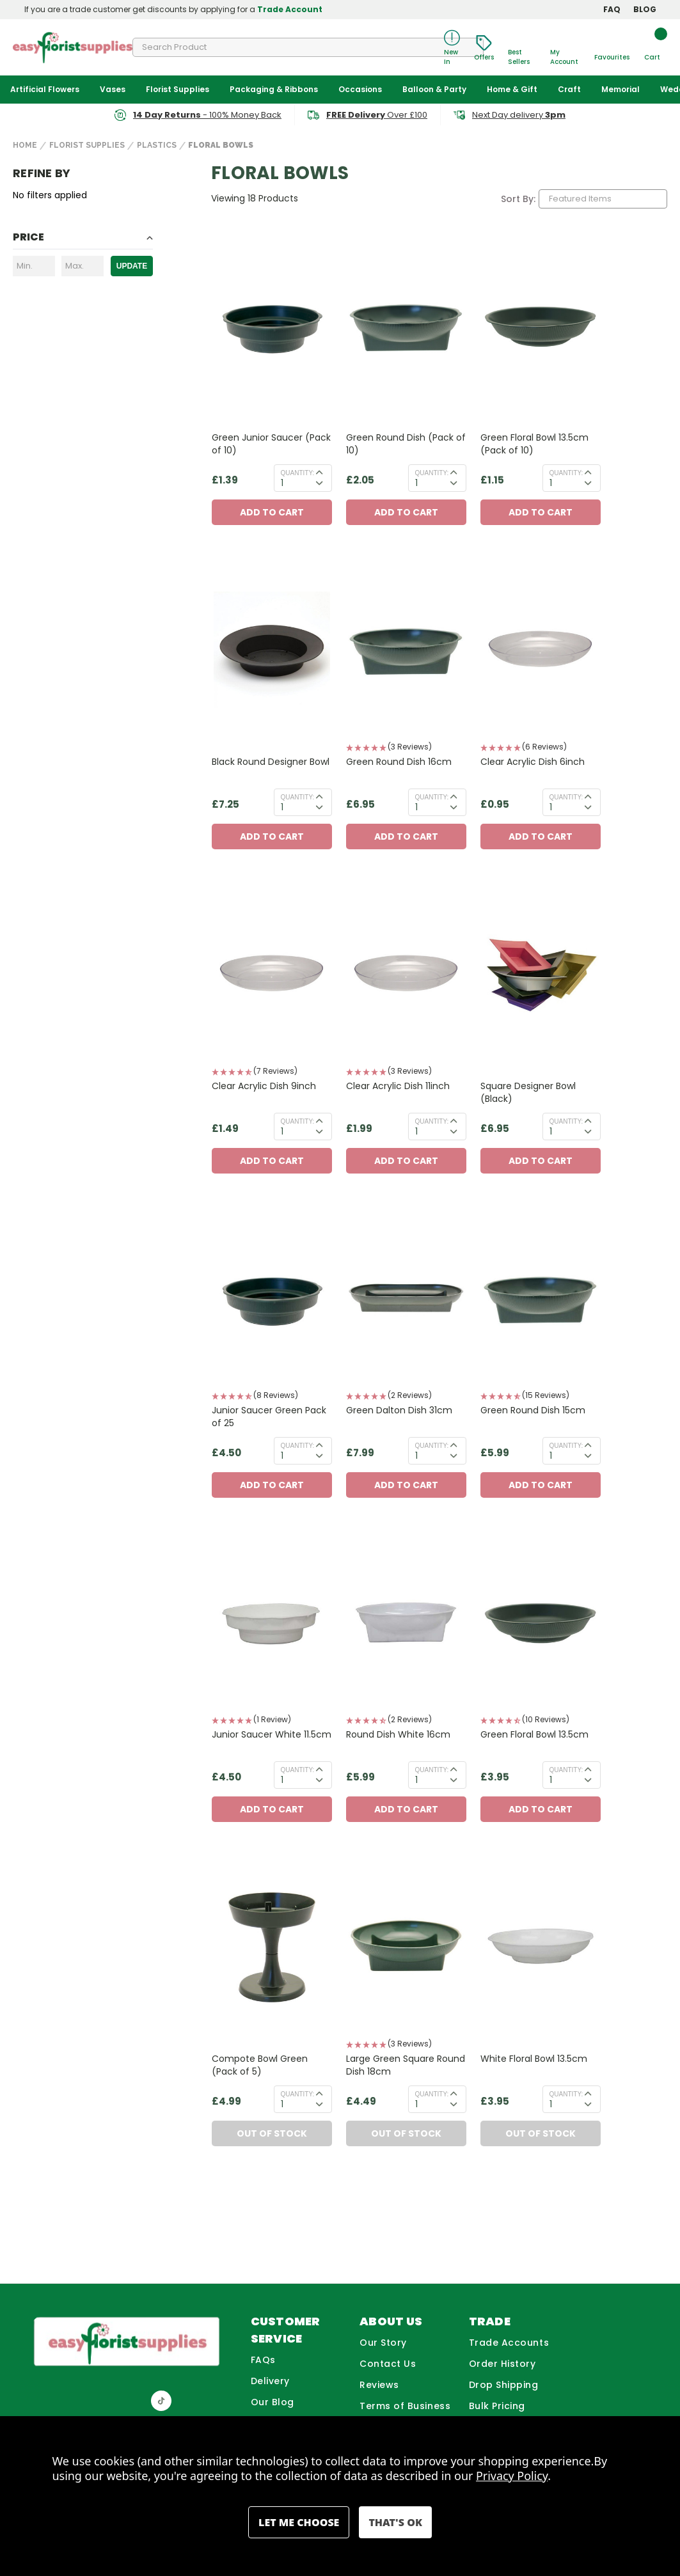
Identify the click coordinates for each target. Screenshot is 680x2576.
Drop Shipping (504, 2384)
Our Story (383, 2342)
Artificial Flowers (44, 89)
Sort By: (518, 198)
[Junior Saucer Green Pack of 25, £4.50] (272, 1298)
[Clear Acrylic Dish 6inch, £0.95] (540, 650)
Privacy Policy (512, 2475)
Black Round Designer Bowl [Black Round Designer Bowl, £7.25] (270, 761)
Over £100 (376, 115)
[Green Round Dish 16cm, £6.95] (406, 650)
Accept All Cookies (395, 2522)
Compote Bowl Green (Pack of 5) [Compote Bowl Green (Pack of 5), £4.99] (260, 2065)
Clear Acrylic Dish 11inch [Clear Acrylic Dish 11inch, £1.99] (398, 1086)
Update (131, 266)
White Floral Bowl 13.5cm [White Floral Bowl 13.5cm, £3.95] (533, 2058)
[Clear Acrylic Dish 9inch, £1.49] (272, 974)
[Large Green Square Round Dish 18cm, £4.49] (406, 1947)
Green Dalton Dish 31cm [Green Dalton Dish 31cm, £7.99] (399, 1410)
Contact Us (388, 2363)
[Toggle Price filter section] (83, 239)
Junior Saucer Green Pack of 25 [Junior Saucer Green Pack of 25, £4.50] (269, 1416)
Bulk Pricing (497, 2405)
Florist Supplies (177, 89)
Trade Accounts (509, 2342)
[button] (406, 748)
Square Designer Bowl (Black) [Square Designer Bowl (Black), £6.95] (528, 1092)
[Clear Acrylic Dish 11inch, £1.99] (406, 974)
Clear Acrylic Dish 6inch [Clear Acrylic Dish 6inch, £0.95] (532, 761)
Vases (112, 89)
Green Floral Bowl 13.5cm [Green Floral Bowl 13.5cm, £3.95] (534, 1734)
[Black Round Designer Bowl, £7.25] (272, 650)
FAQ (612, 9)
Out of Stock (272, 2133)
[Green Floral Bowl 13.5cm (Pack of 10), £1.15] (540, 326)
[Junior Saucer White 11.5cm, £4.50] (272, 1623)
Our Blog (272, 2402)
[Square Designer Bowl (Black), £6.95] (540, 974)
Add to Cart (272, 512)
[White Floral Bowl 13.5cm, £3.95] (540, 1947)
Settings (298, 2522)
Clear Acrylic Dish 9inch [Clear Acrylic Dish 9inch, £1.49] (264, 1086)
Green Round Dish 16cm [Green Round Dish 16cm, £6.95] (399, 761)
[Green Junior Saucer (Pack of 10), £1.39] (272, 326)
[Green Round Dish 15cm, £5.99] (540, 1298)
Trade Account (289, 9)
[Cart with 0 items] (652, 47)
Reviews (379, 2384)
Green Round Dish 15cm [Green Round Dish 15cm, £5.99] (532, 1410)
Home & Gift (512, 89)
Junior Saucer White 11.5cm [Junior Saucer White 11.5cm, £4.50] (271, 1734)
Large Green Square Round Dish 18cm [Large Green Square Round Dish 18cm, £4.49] (405, 2065)
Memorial (620, 89)
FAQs (263, 2359)
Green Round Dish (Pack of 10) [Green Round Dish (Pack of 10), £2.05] (406, 444)
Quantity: (298, 472)
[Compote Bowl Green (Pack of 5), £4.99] (272, 1947)
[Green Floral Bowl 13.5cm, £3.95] (540, 1623)
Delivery (270, 2381)
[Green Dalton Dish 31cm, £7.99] (406, 1298)
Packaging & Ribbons (274, 89)
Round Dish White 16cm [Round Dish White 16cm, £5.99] (398, 1734)
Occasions (360, 89)
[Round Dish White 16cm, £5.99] (406, 1623)
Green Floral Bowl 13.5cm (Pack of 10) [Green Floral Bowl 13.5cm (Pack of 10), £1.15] (534, 444)
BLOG (644, 9)
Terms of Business (405, 2405)
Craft (569, 89)
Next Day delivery (518, 115)
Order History (502, 2363)
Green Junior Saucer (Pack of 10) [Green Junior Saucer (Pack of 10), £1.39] (271, 444)
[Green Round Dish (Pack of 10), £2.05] (406, 326)
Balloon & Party (434, 89)
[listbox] (603, 198)
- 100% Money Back (207, 115)
